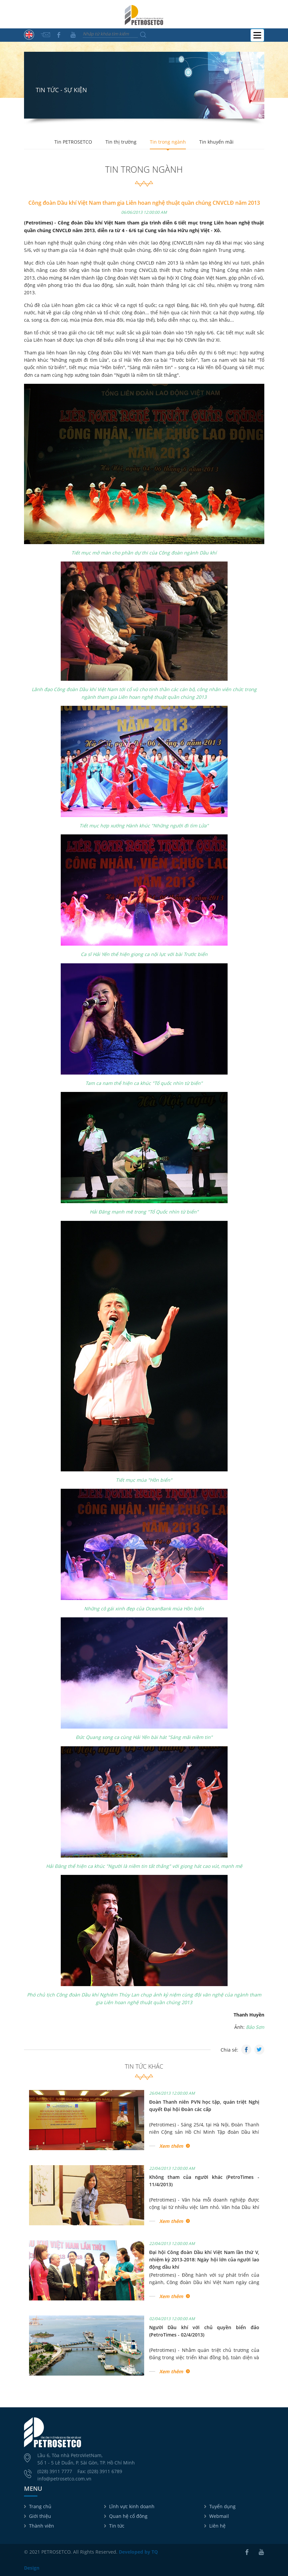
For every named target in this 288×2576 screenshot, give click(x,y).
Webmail (219, 2516)
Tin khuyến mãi (216, 142)
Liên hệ (217, 2526)
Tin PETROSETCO (73, 142)
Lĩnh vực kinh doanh (132, 2506)
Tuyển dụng (222, 2506)
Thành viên (41, 2526)
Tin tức (116, 2526)
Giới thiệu (40, 2516)
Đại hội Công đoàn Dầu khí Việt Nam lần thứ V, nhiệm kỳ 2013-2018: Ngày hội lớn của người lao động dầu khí (204, 2259)
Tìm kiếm (143, 35)
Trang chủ (40, 2506)
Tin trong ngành (168, 142)
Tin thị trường (120, 142)
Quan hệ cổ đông (128, 2516)
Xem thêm (171, 2146)
